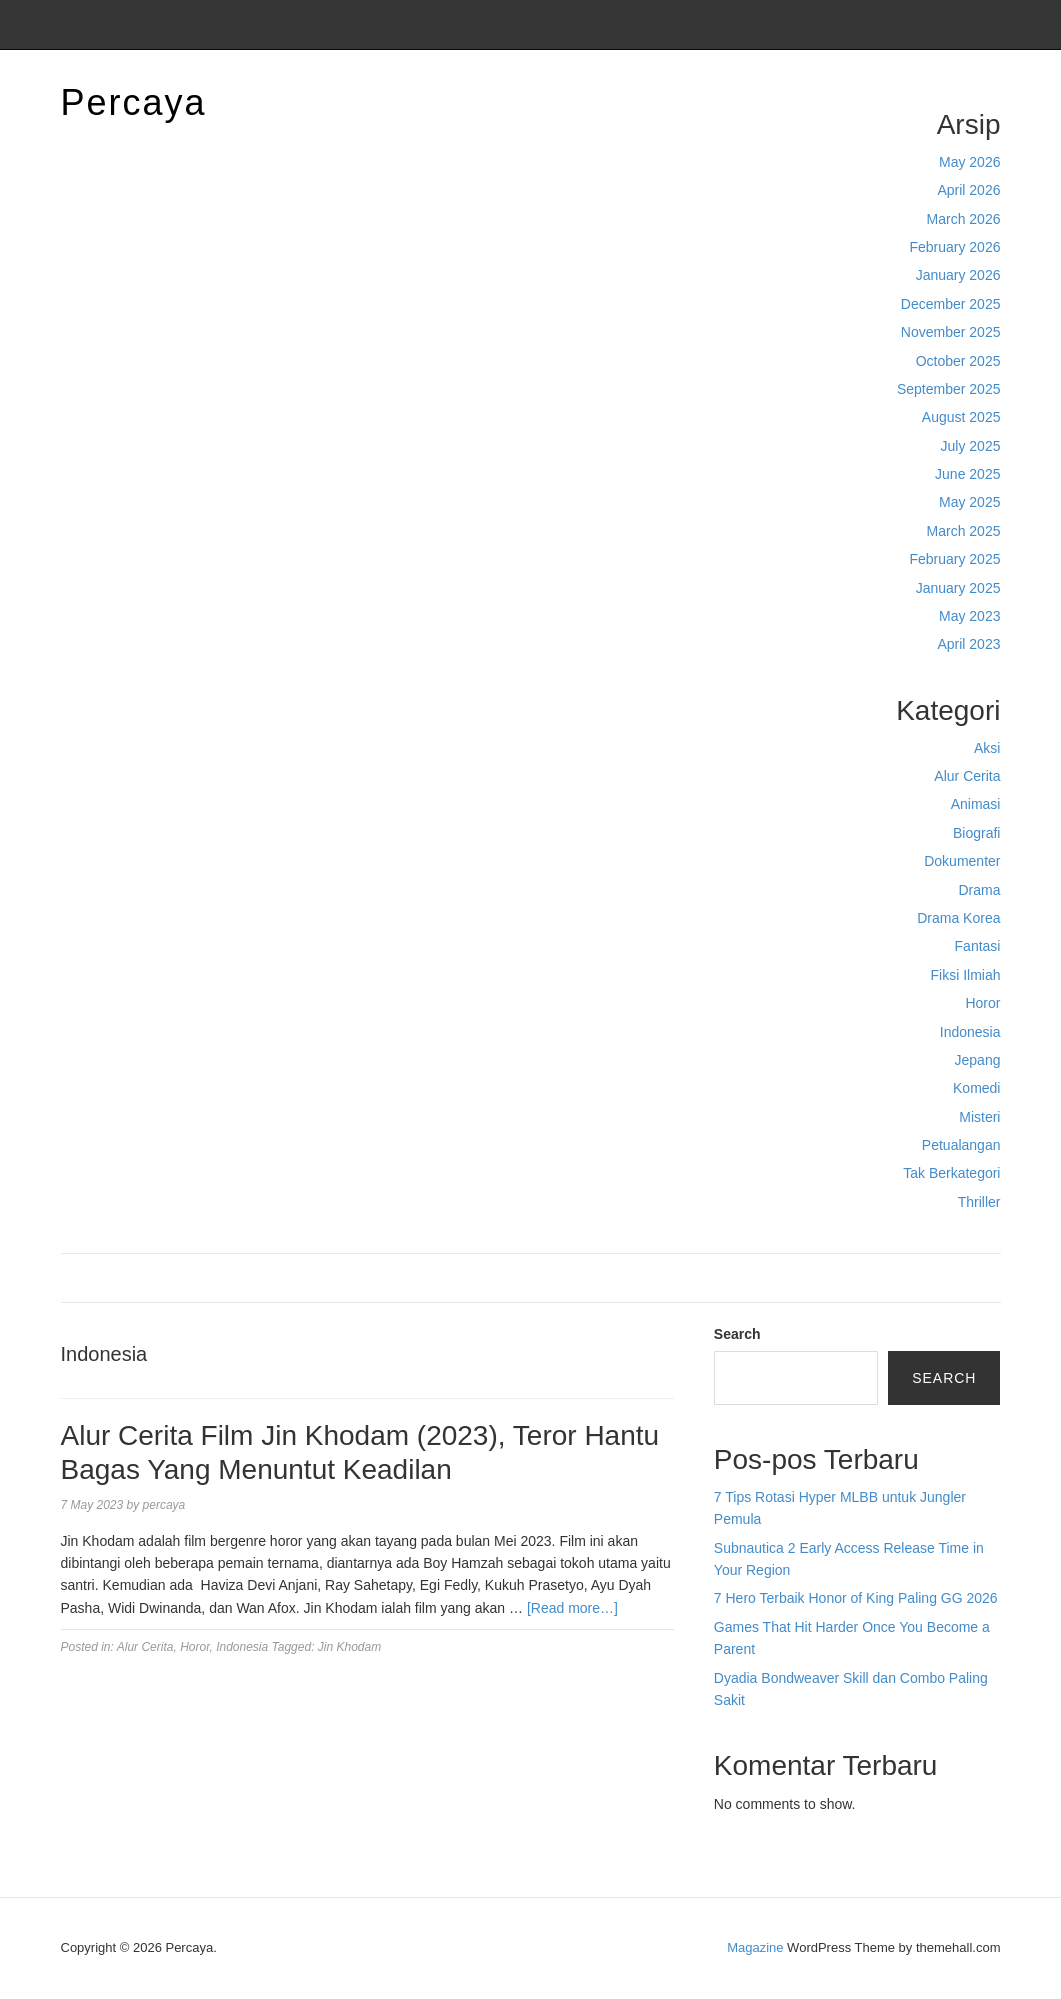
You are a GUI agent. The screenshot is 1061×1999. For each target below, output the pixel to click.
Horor (982, 1003)
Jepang (978, 1060)
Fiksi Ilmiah (965, 975)
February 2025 (954, 559)
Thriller (979, 1202)
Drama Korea (958, 918)
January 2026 (958, 275)
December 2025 (951, 304)
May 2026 (969, 162)
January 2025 (958, 588)
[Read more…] (572, 1608)
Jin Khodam (349, 1647)
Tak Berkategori (951, 1173)
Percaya (134, 102)
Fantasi (978, 946)
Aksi (987, 748)
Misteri (979, 1117)
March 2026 (964, 219)
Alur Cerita (967, 776)
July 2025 (971, 446)
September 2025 (949, 389)
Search (737, 1334)
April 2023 (968, 644)
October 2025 (958, 361)
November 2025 (951, 332)
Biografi (976, 833)
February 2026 (954, 247)
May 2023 (969, 616)
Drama (979, 890)
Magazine (755, 1947)
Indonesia (970, 1032)
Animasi (976, 804)
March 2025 (964, 531)
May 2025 (969, 502)
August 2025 (961, 417)
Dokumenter (962, 861)
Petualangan (961, 1145)
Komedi (976, 1088)
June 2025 (967, 474)
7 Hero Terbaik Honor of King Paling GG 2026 (856, 1598)
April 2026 (968, 190)
